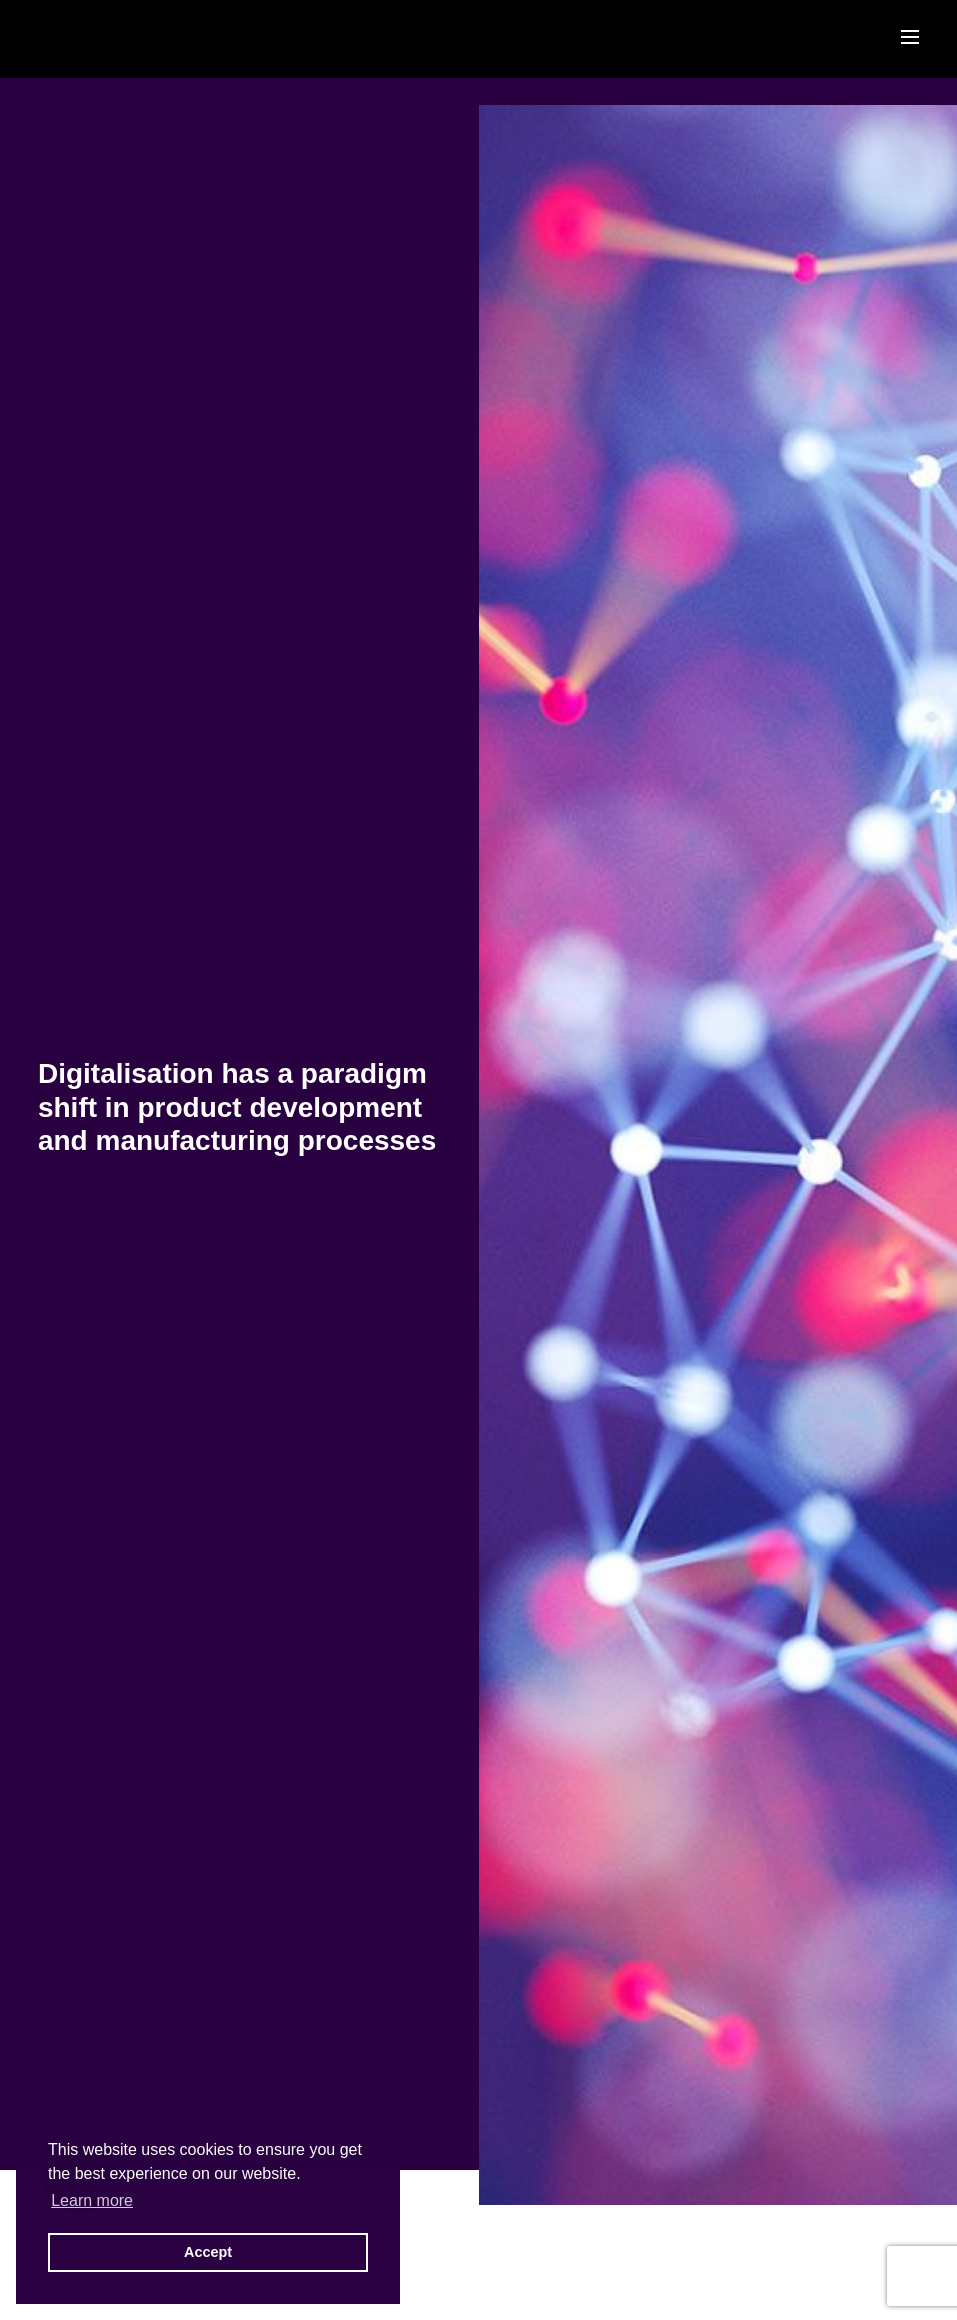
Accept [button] (208, 2252)
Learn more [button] (92, 2200)
